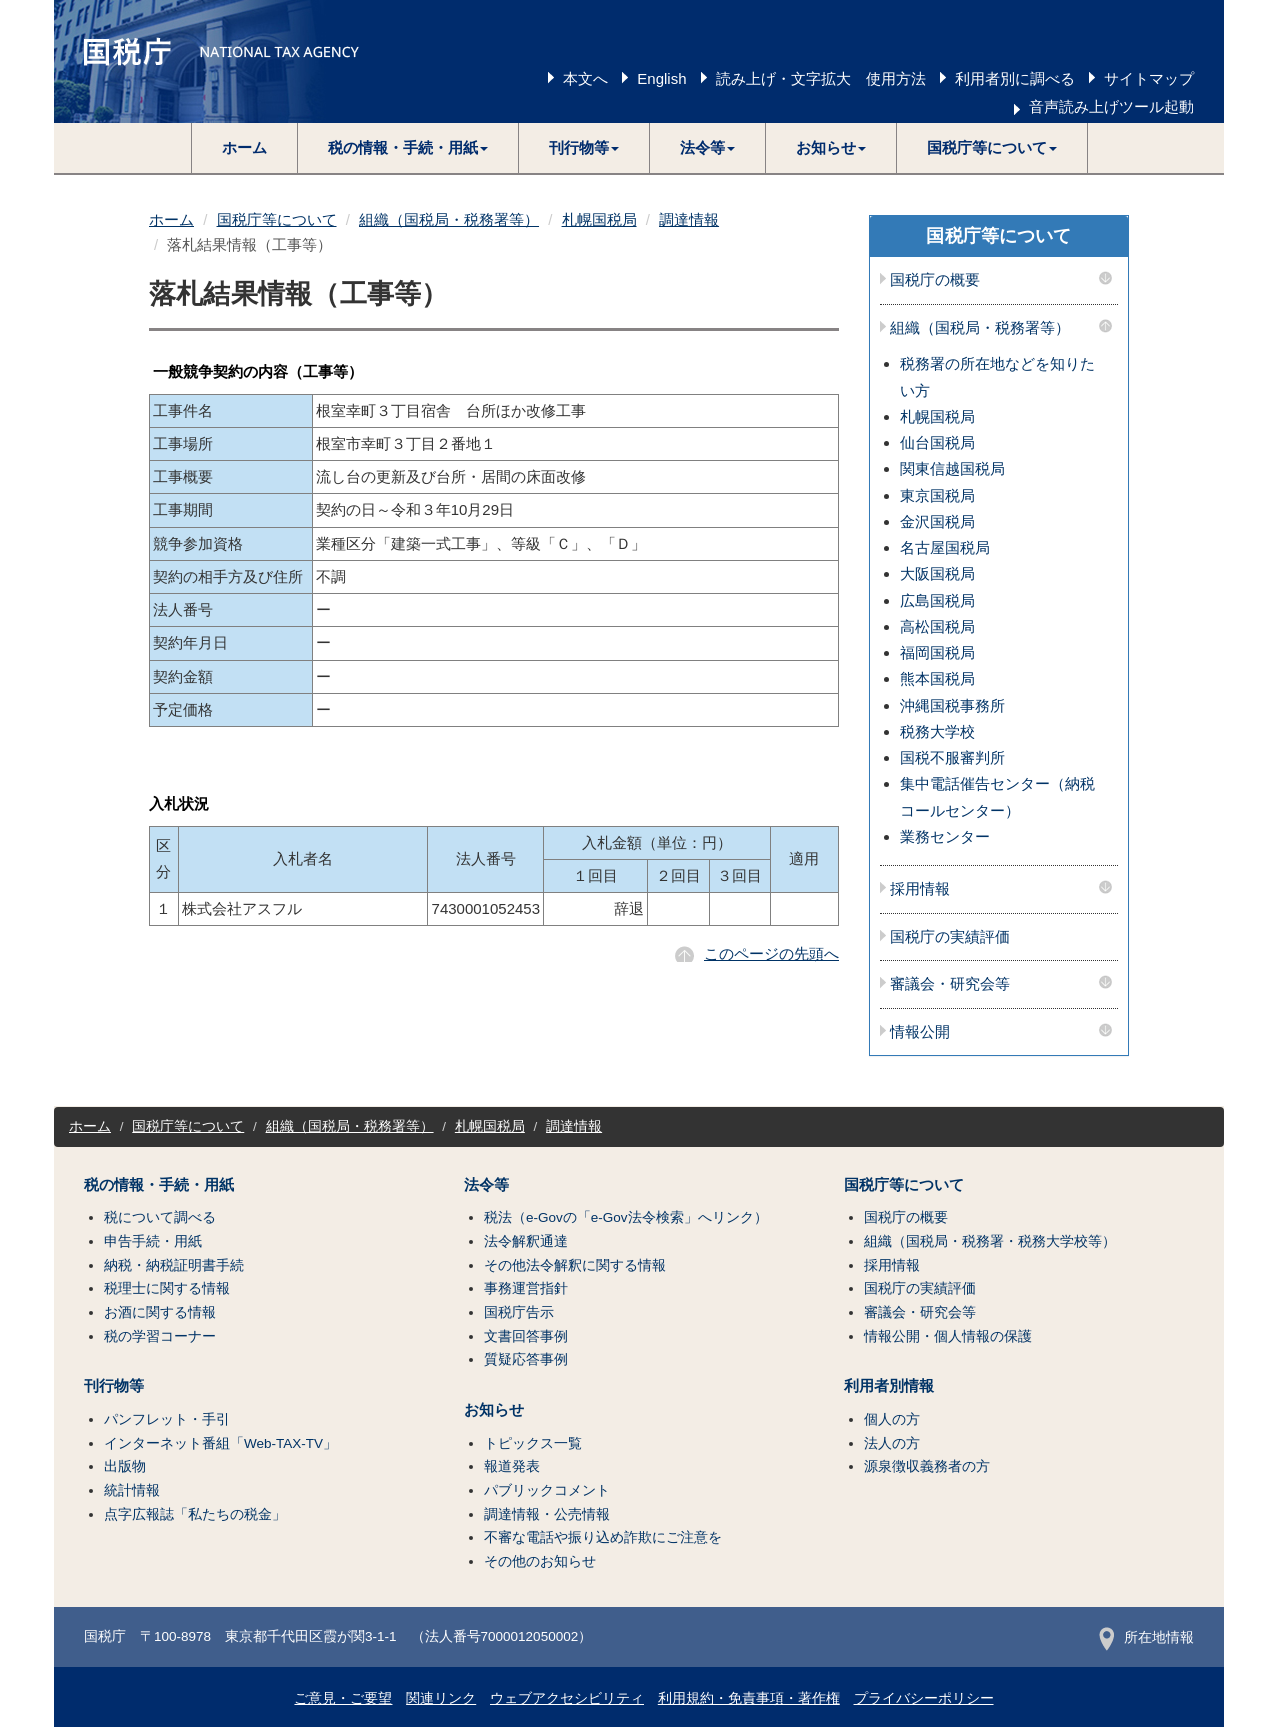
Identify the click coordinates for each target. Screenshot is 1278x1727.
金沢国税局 (937, 521)
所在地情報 (1146, 1637)
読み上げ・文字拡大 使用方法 (821, 78)
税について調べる (160, 1217)
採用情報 (920, 889)
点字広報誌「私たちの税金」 (195, 1514)
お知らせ (494, 1410)
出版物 (125, 1466)
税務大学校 (937, 731)
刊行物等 (114, 1386)
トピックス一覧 (533, 1443)
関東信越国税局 (952, 468)
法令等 (486, 1185)
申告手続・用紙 (153, 1241)
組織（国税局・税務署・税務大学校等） (990, 1241)
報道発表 (512, 1466)
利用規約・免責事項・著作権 (749, 1698)
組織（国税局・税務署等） (449, 219)
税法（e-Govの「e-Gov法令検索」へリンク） (626, 1217)
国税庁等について (277, 219)
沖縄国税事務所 (952, 705)
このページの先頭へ (771, 953)
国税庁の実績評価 (950, 937)
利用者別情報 (889, 1386)
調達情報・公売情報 (547, 1514)
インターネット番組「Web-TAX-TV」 (220, 1443)
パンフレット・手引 (167, 1419)
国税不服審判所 (952, 757)
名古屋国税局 (945, 547)
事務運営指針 (526, 1288)
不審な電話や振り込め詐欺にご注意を (603, 1537)
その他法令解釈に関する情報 (575, 1265)
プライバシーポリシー (924, 1698)
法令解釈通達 (526, 1241)
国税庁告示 (519, 1312)
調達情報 (689, 219)
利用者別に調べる (1015, 78)
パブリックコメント (547, 1490)
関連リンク (441, 1698)
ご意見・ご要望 (343, 1698)
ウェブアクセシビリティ (567, 1698)
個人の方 (892, 1419)
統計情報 (132, 1490)
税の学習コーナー (160, 1336)
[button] (408, 148)
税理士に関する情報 (167, 1288)
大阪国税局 (937, 573)
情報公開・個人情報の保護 (948, 1336)
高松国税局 (937, 626)
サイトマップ (1149, 78)
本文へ (585, 78)
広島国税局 (937, 600)
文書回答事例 (526, 1336)
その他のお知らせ (540, 1561)
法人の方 (892, 1443)
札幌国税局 (599, 219)
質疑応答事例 (526, 1359)
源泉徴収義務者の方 (927, 1466)
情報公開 (920, 1032)
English (661, 78)
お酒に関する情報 (160, 1312)
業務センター (945, 836)
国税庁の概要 (935, 280)
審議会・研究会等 (950, 984)
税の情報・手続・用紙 (159, 1185)
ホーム (244, 147)
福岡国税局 (937, 652)
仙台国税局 (937, 442)
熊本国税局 (937, 678)
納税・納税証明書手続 (174, 1265)
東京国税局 (937, 495)
